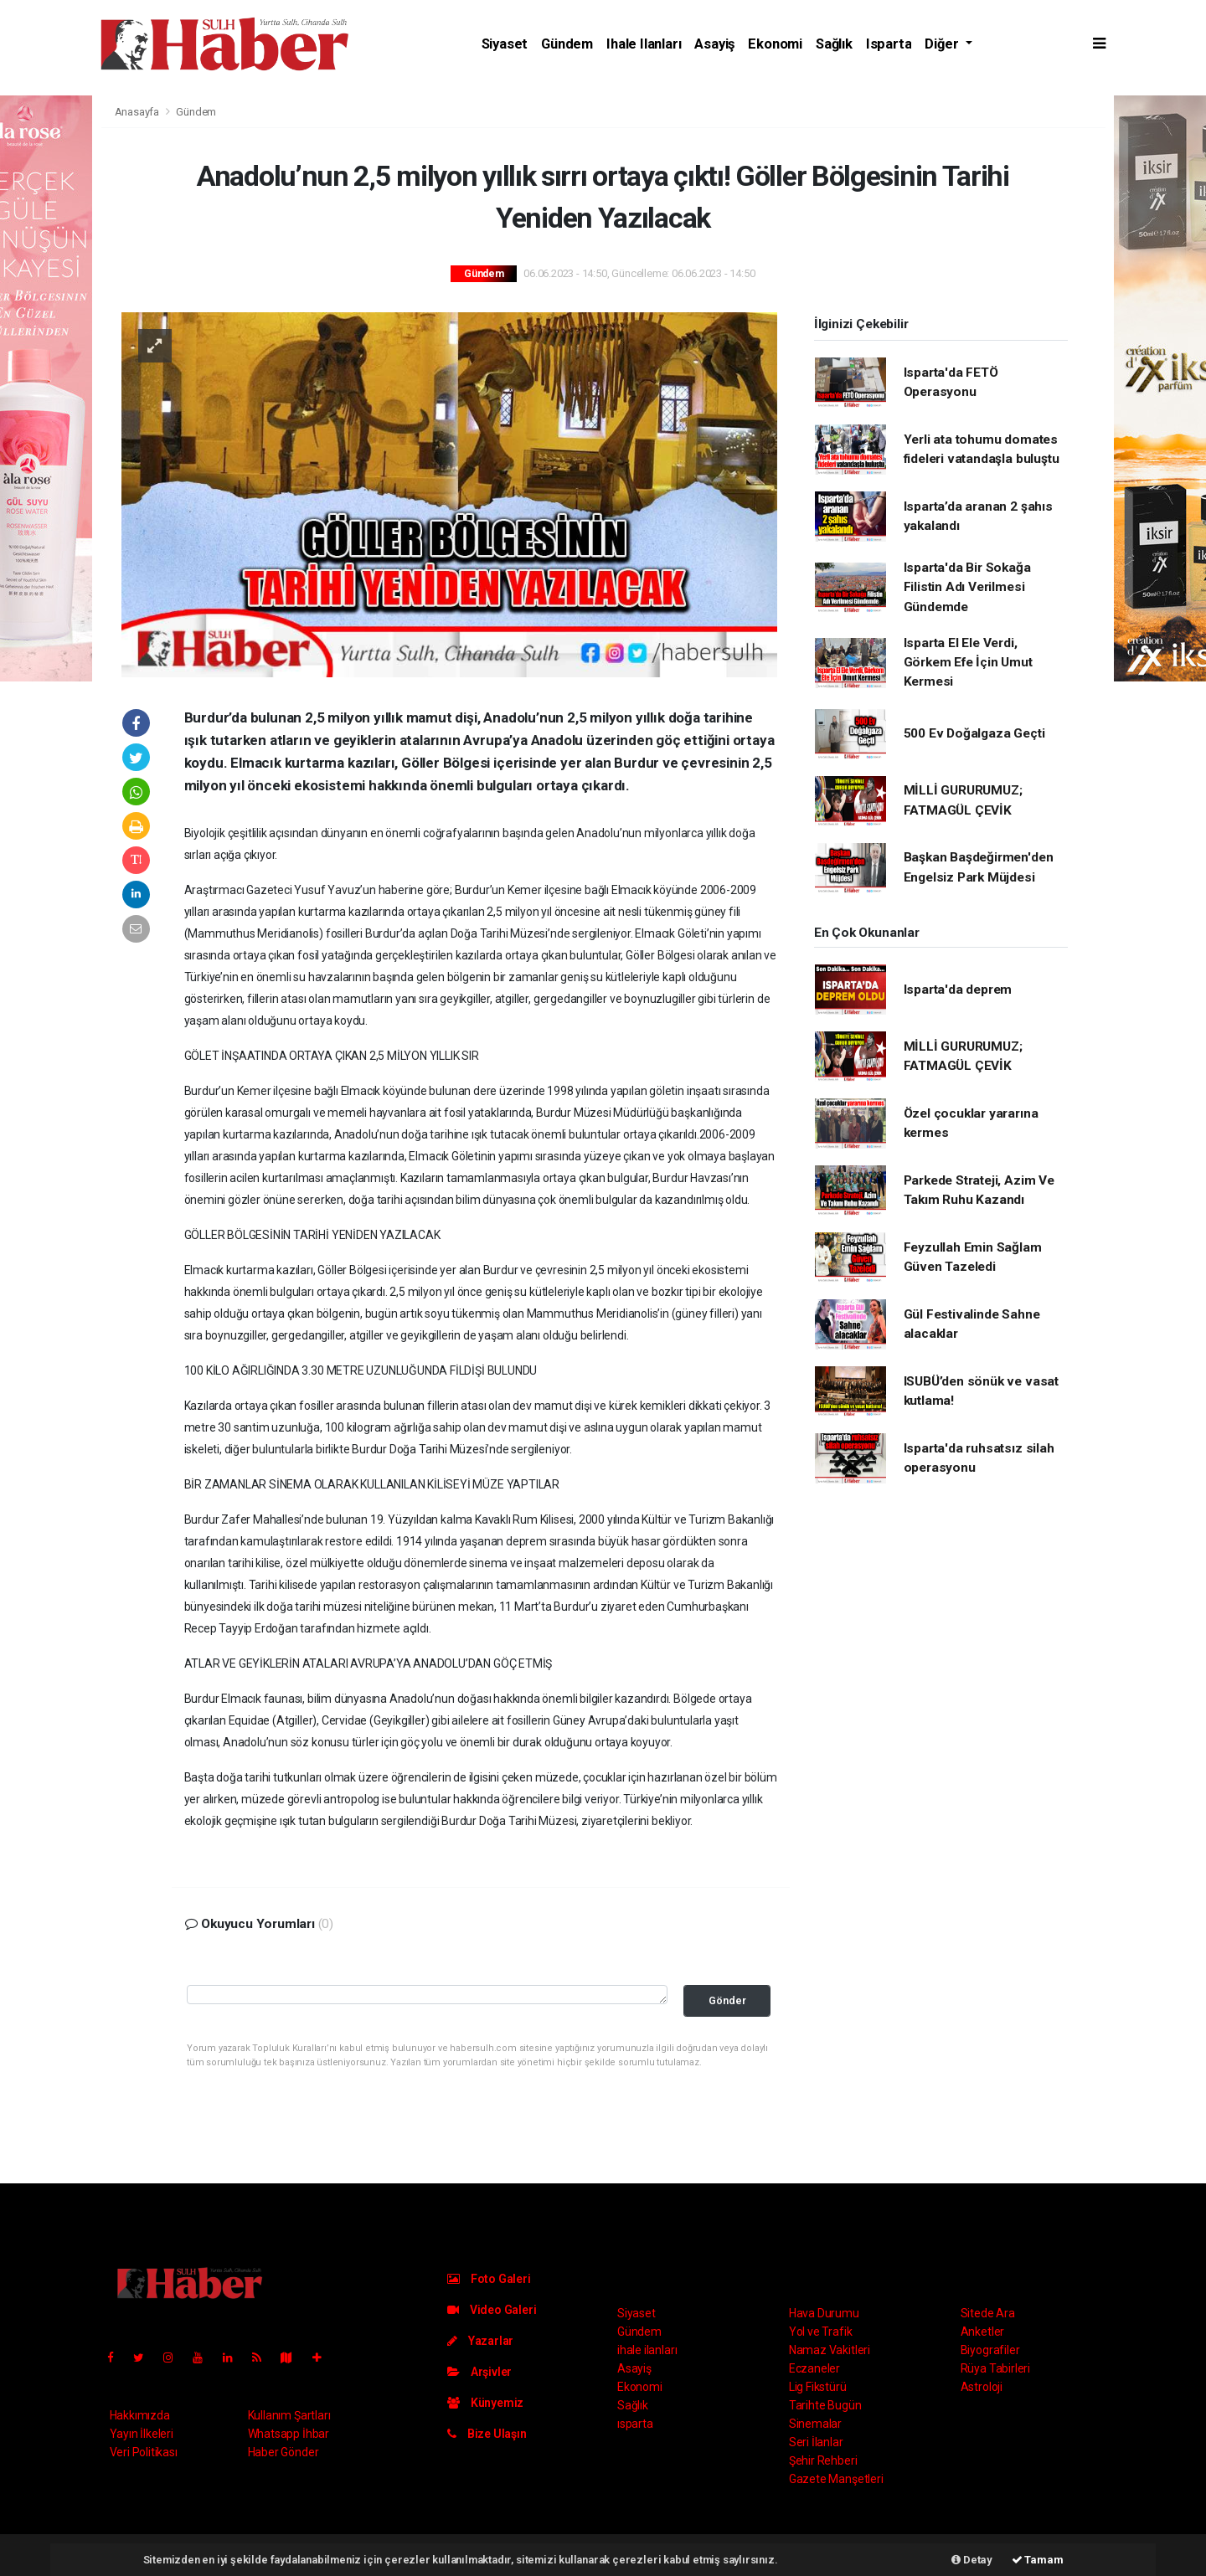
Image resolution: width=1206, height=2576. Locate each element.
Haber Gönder (283, 2452)
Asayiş (714, 44)
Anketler (982, 2331)
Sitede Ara (988, 2313)
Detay (971, 2559)
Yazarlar (480, 2340)
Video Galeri (491, 2309)
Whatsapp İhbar (288, 2433)
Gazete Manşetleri (836, 2479)
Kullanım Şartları (289, 2415)
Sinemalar (815, 2423)
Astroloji (981, 2386)
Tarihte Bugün (825, 2405)
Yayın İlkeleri (141, 2433)
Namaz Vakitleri (829, 2350)
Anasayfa (138, 111)
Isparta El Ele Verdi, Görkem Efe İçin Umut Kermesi (968, 662)
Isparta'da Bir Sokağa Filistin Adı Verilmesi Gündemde (967, 587)
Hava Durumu (824, 2313)
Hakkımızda (140, 2415)
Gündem (567, 44)
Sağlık (834, 44)
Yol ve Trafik (821, 2331)
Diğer (943, 44)
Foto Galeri (489, 2278)
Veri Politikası (144, 2452)
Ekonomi (775, 44)
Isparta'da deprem (958, 989)
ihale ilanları (643, 44)
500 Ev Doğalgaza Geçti (974, 733)
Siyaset (505, 44)
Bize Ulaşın (487, 2433)
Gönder (727, 2000)
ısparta (889, 44)
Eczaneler (814, 2368)
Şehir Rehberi (823, 2460)
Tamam (1038, 2559)
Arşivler (479, 2371)
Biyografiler (990, 2350)
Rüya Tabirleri (995, 2368)
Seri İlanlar (816, 2442)
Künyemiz (485, 2402)
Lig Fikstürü (818, 2386)
